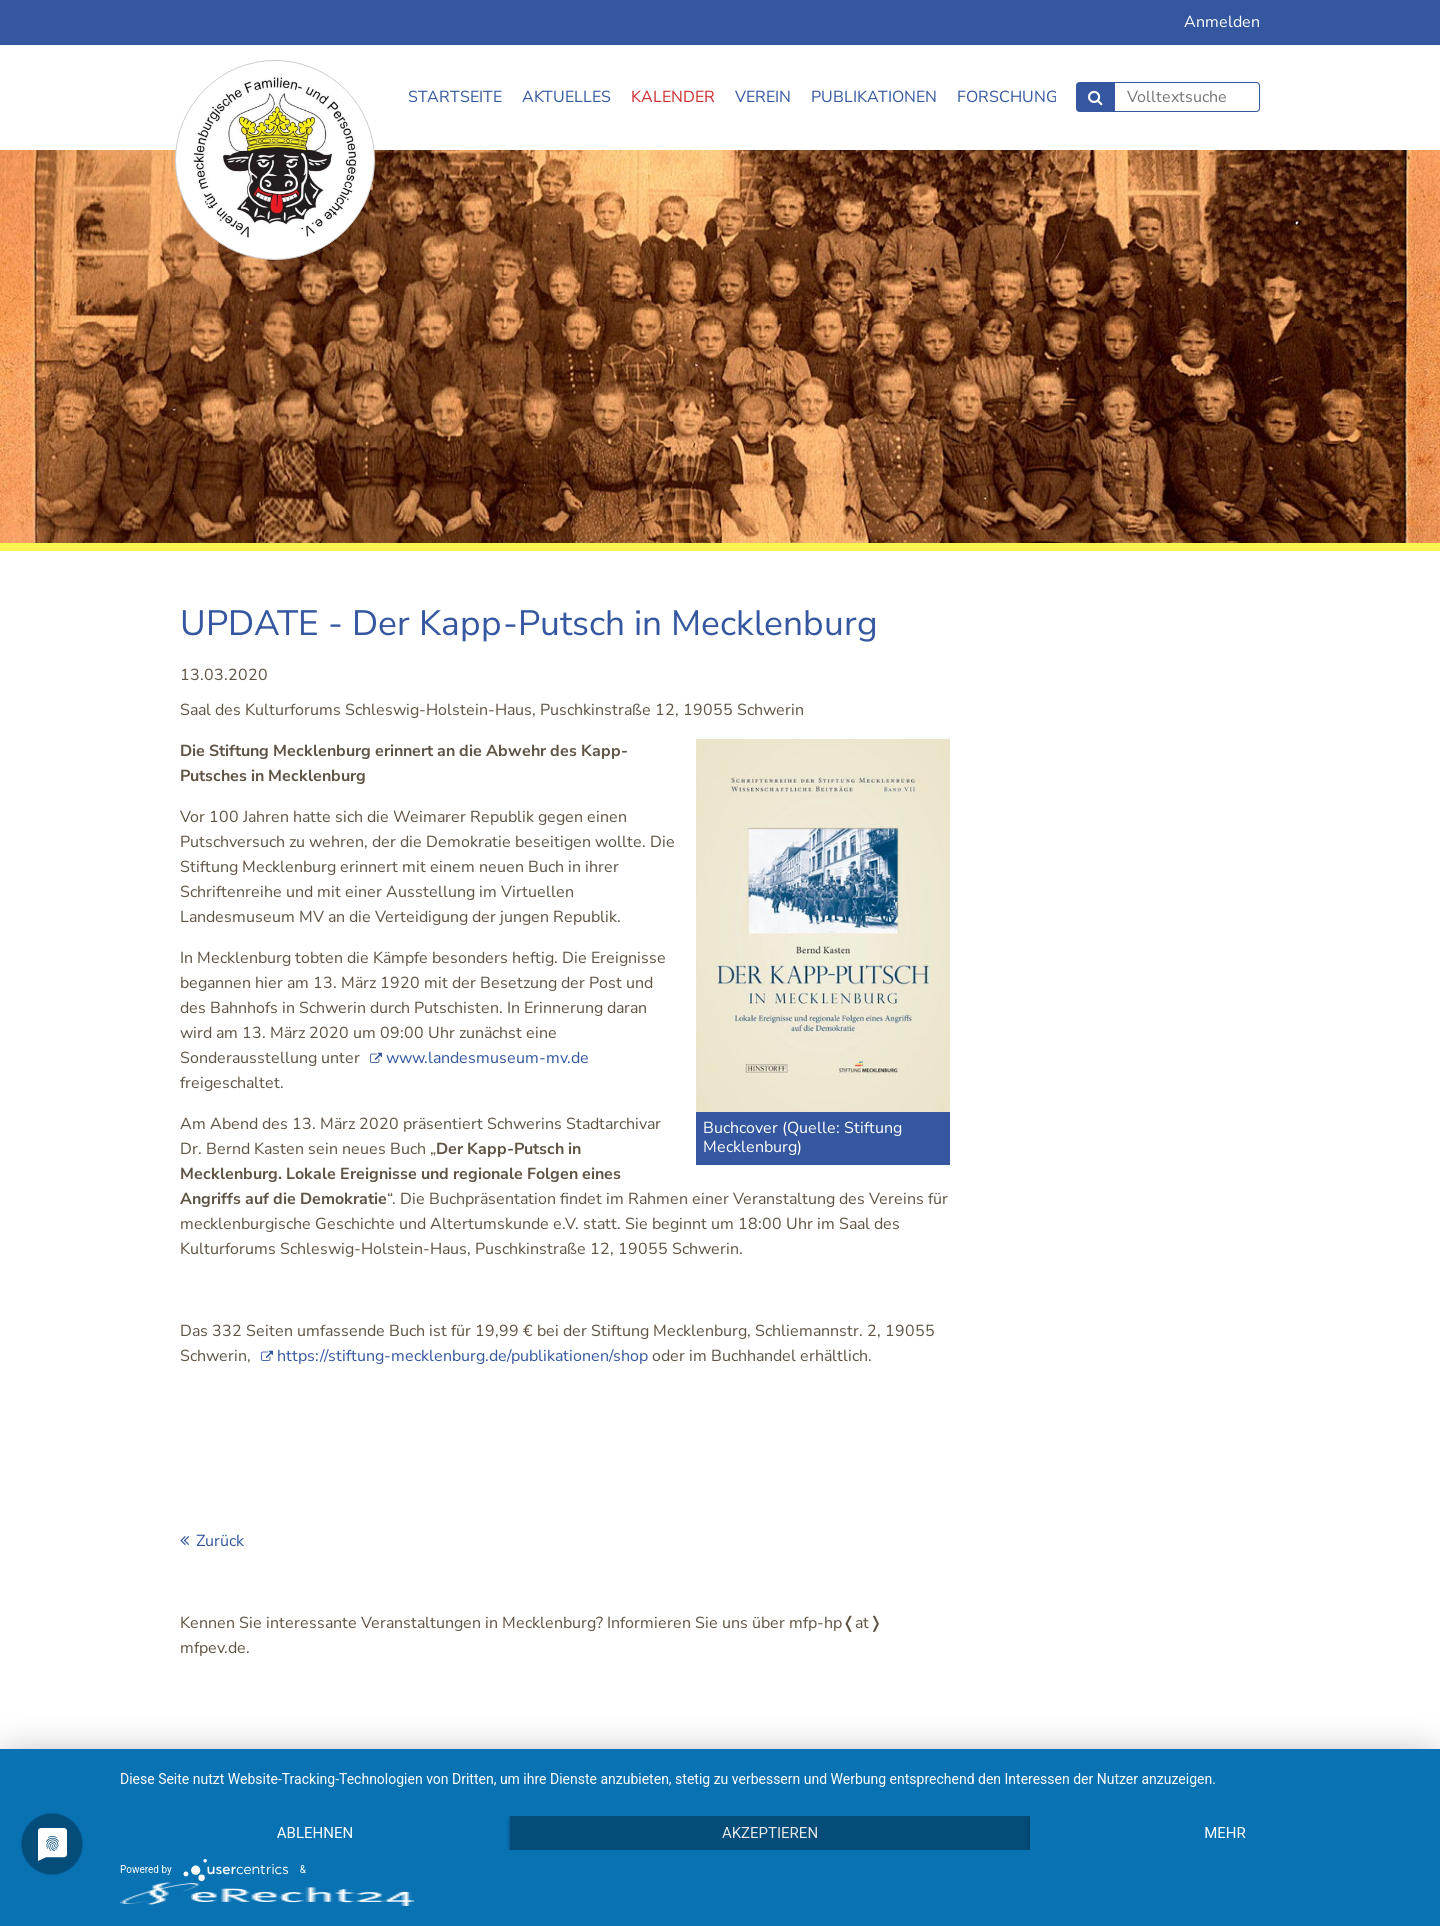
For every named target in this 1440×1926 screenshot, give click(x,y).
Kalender (673, 97)
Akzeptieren (770, 1833)
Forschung (1007, 97)
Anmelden (1222, 22)
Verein (763, 97)
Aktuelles (566, 97)
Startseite (455, 97)
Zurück (220, 1541)
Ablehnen (315, 1833)
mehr (1225, 1833)
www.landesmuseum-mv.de (487, 1058)
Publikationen (874, 97)
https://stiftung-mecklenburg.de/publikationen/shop (462, 1356)
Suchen (1095, 97)
